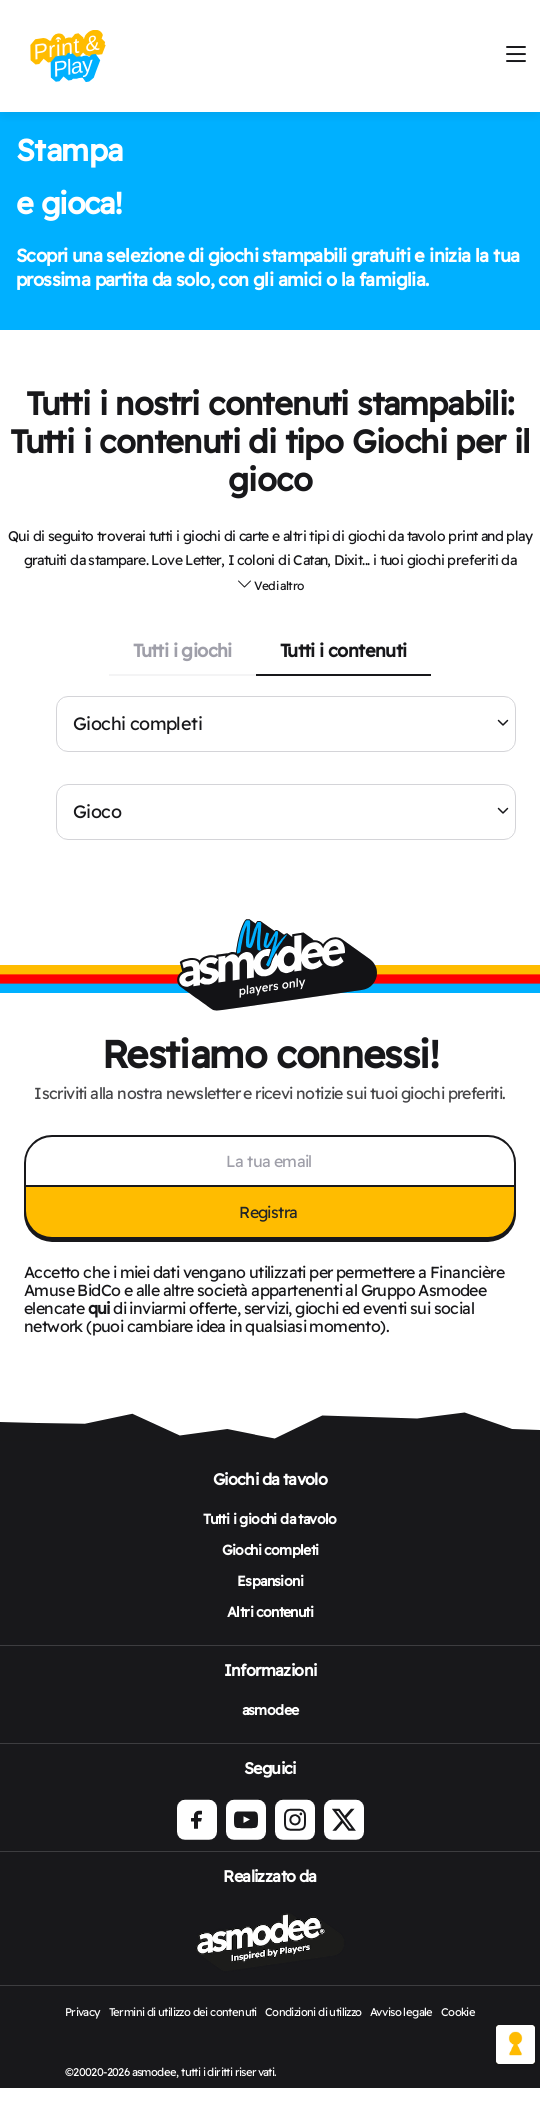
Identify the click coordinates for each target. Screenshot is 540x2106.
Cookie (458, 2012)
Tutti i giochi (182, 650)
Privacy (83, 2012)
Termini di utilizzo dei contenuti (183, 2012)
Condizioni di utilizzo (313, 2012)
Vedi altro (270, 584)
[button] (270, 585)
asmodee (270, 1710)
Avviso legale (401, 2012)
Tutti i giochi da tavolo (270, 1519)
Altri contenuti (270, 1612)
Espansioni (270, 1581)
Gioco (97, 811)
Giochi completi (137, 723)
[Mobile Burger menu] (515, 55)
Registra (270, 1212)
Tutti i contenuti (343, 650)
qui (99, 1308)
